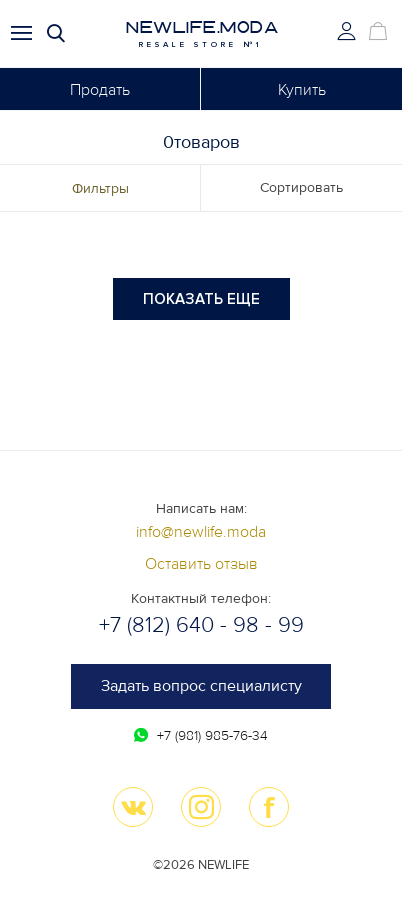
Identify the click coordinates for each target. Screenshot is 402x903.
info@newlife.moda (201, 532)
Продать (100, 90)
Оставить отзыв (201, 564)
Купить (302, 90)
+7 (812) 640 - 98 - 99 (201, 625)
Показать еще (201, 299)
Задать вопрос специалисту (201, 686)
